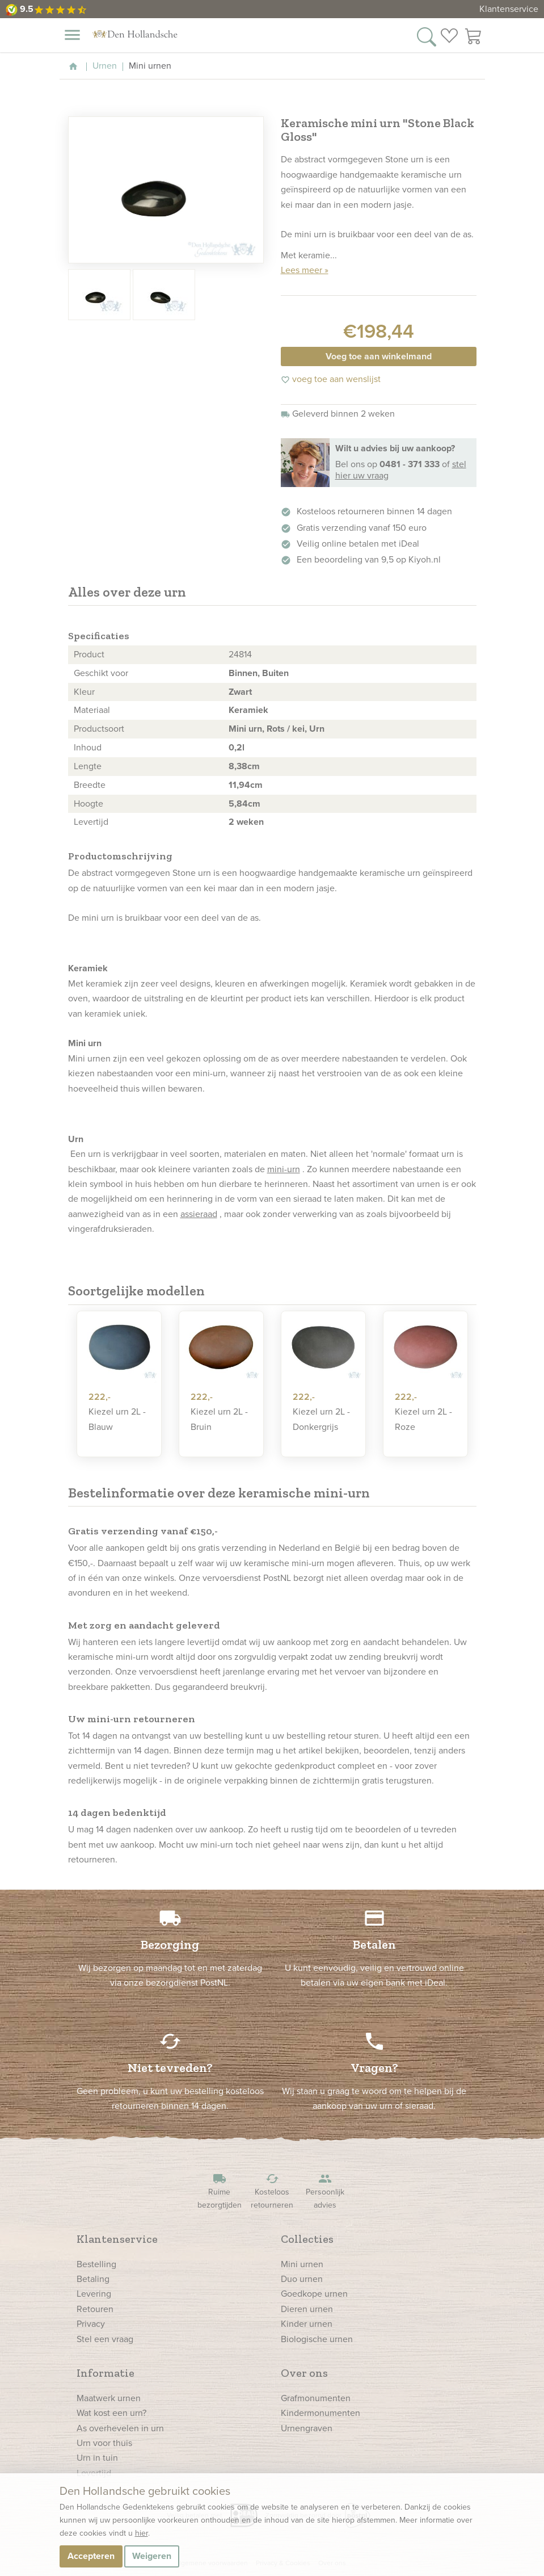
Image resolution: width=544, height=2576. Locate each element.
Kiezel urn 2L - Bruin (219, 1419)
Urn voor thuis (104, 2442)
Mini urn (245, 728)
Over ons (304, 2373)
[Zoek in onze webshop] (426, 35)
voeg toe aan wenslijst (331, 378)
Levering (94, 2293)
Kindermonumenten (320, 2412)
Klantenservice (508, 8)
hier (141, 2533)
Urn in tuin (97, 2457)
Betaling (93, 2278)
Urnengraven (306, 2428)
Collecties (307, 2239)
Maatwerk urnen (109, 2398)
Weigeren (151, 2555)
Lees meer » (304, 269)
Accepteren (91, 2555)
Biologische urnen (317, 2339)
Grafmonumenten (316, 2398)
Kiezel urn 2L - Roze (423, 1419)
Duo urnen (302, 2278)
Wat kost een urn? (111, 2412)
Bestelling (96, 2264)
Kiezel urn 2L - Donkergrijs (321, 1419)
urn (204, 872)
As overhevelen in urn (120, 2428)
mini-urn (283, 1169)
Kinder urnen (306, 2323)
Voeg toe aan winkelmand (379, 356)
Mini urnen (302, 2264)
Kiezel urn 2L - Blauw (117, 1419)
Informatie (105, 2373)
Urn (316, 728)
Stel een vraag (105, 2339)
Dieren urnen (307, 2308)
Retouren (95, 2308)
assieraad (198, 1213)
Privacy (91, 2323)
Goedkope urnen (314, 2293)
